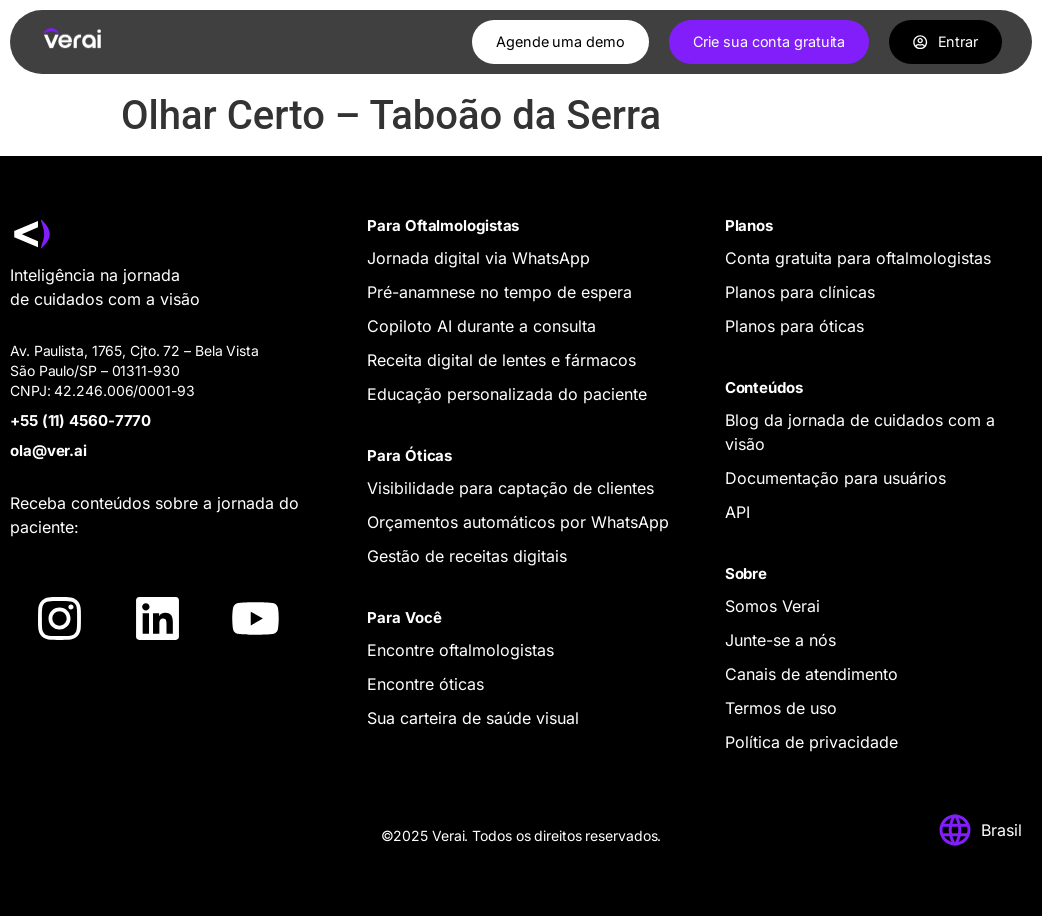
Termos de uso (781, 708)
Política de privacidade (811, 742)
